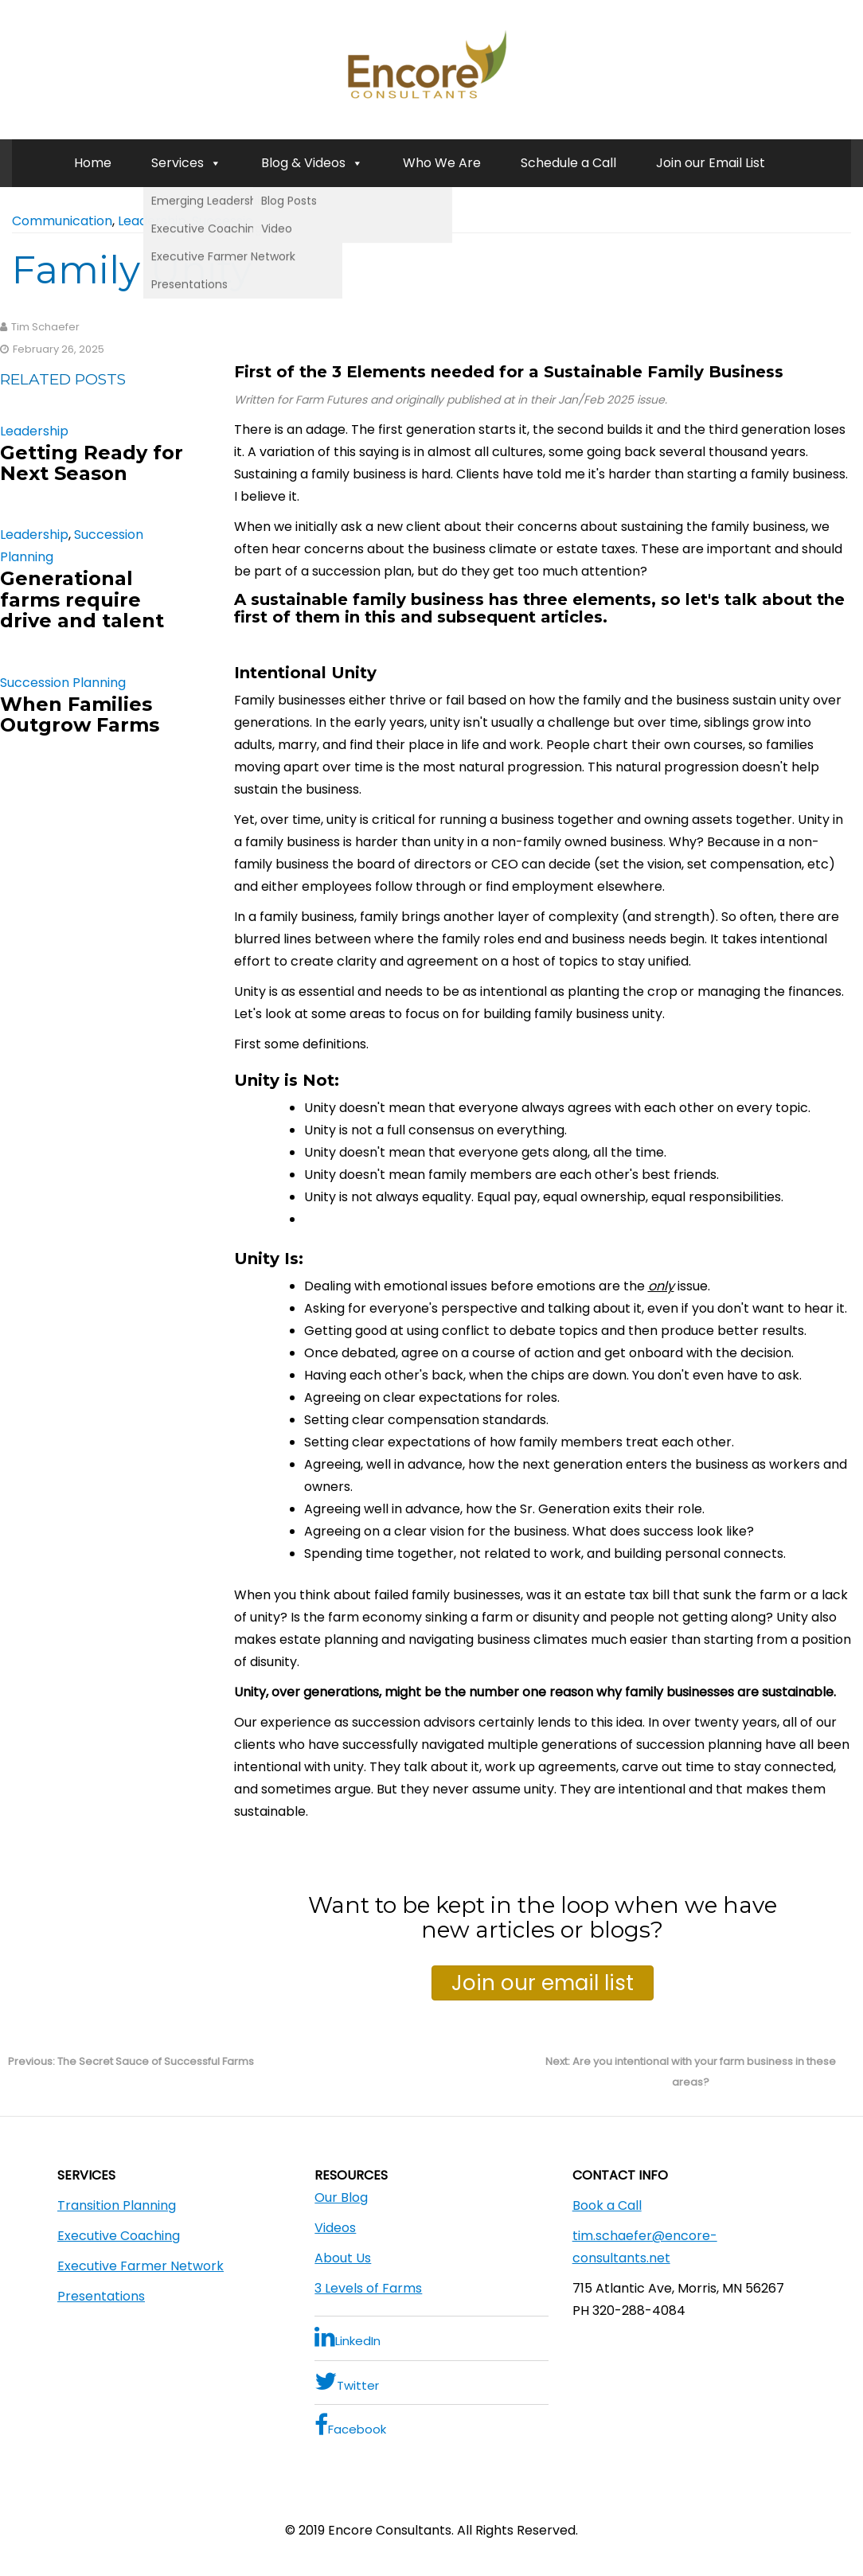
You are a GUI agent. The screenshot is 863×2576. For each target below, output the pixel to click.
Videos (335, 2228)
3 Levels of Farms (368, 2288)
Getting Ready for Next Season (91, 463)
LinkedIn (347, 2336)
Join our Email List (710, 163)
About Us (342, 2258)
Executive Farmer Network (140, 2266)
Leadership (152, 221)
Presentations (101, 2296)
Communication (62, 221)
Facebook (350, 2425)
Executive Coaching (118, 2236)
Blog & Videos (312, 163)
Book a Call (607, 2205)
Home (92, 163)
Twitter (346, 2381)
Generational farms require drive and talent (82, 599)
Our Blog (341, 2197)
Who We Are (442, 163)
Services (186, 163)
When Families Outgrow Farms (79, 714)
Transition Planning (116, 2205)
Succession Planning (255, 221)
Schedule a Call (568, 163)
